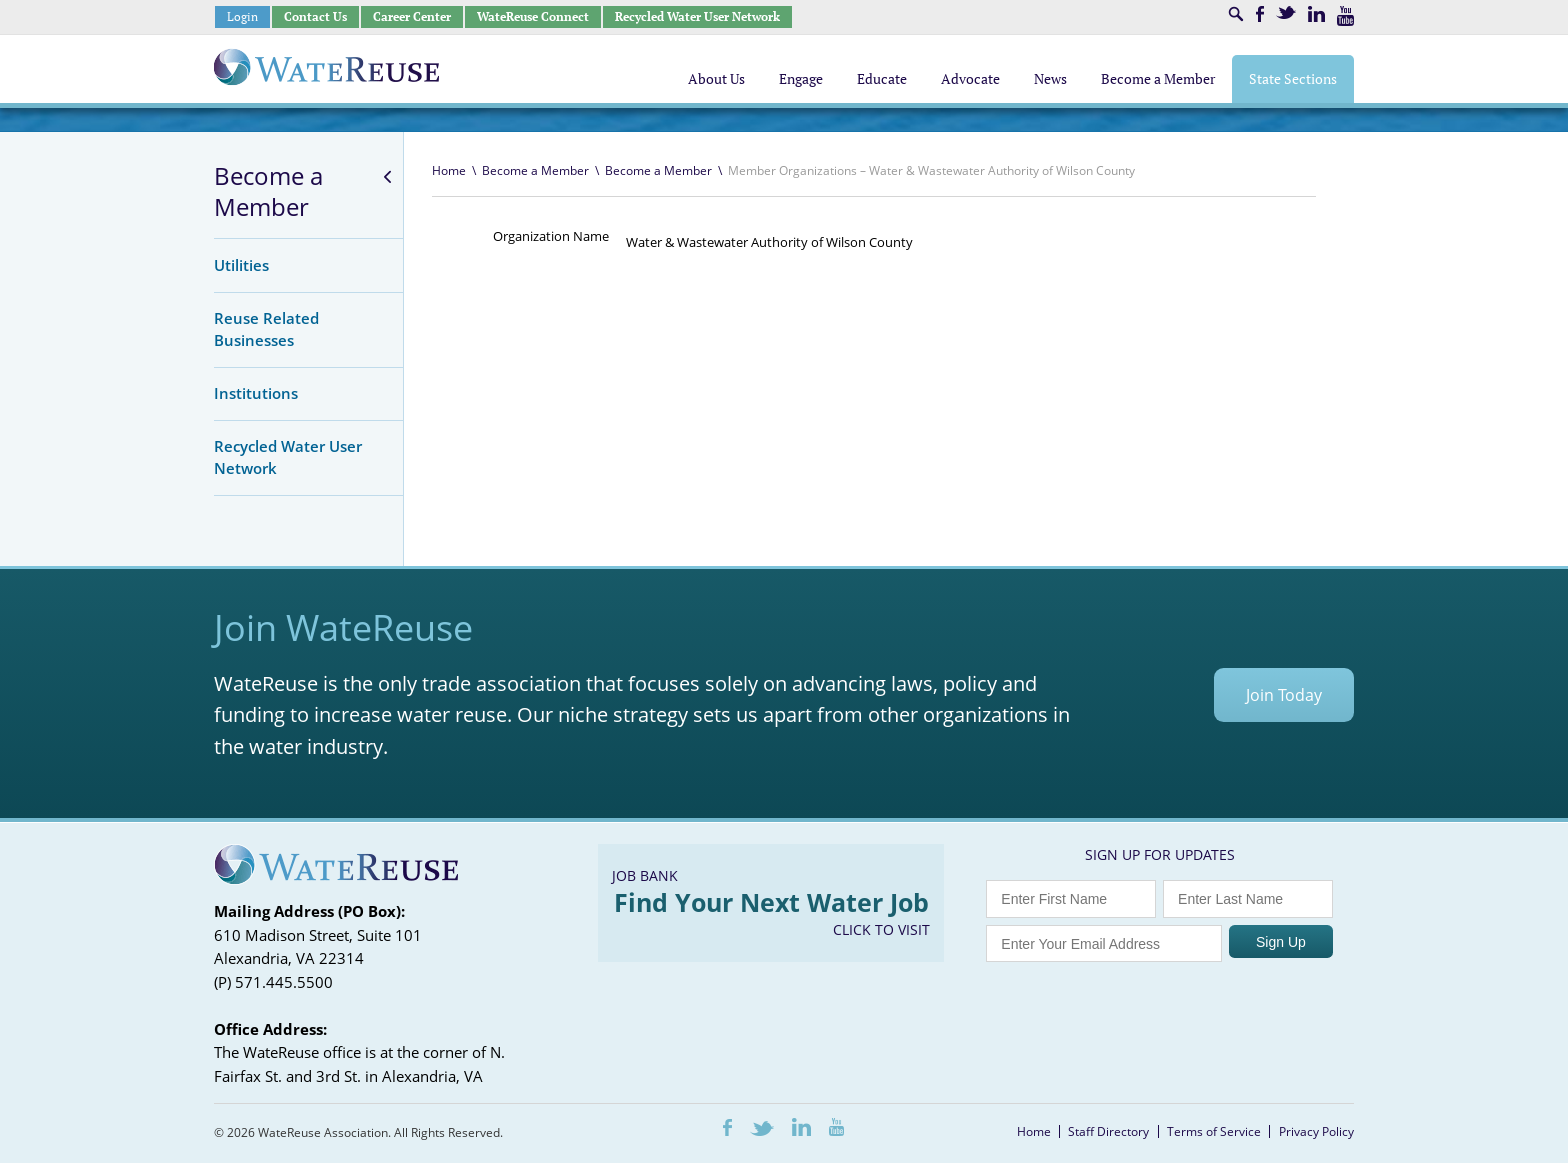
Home (449, 170)
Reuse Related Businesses (266, 329)
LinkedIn (1316, 14)
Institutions (256, 393)
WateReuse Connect (533, 16)
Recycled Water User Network (697, 16)
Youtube (1345, 16)
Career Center (412, 16)
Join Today (1284, 695)
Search (1236, 14)
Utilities (241, 265)
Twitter (1286, 12)
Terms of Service (1214, 1131)
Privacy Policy (1316, 1131)
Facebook (1260, 14)
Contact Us (315, 16)
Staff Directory (1108, 1131)
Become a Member (268, 191)
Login (242, 16)
